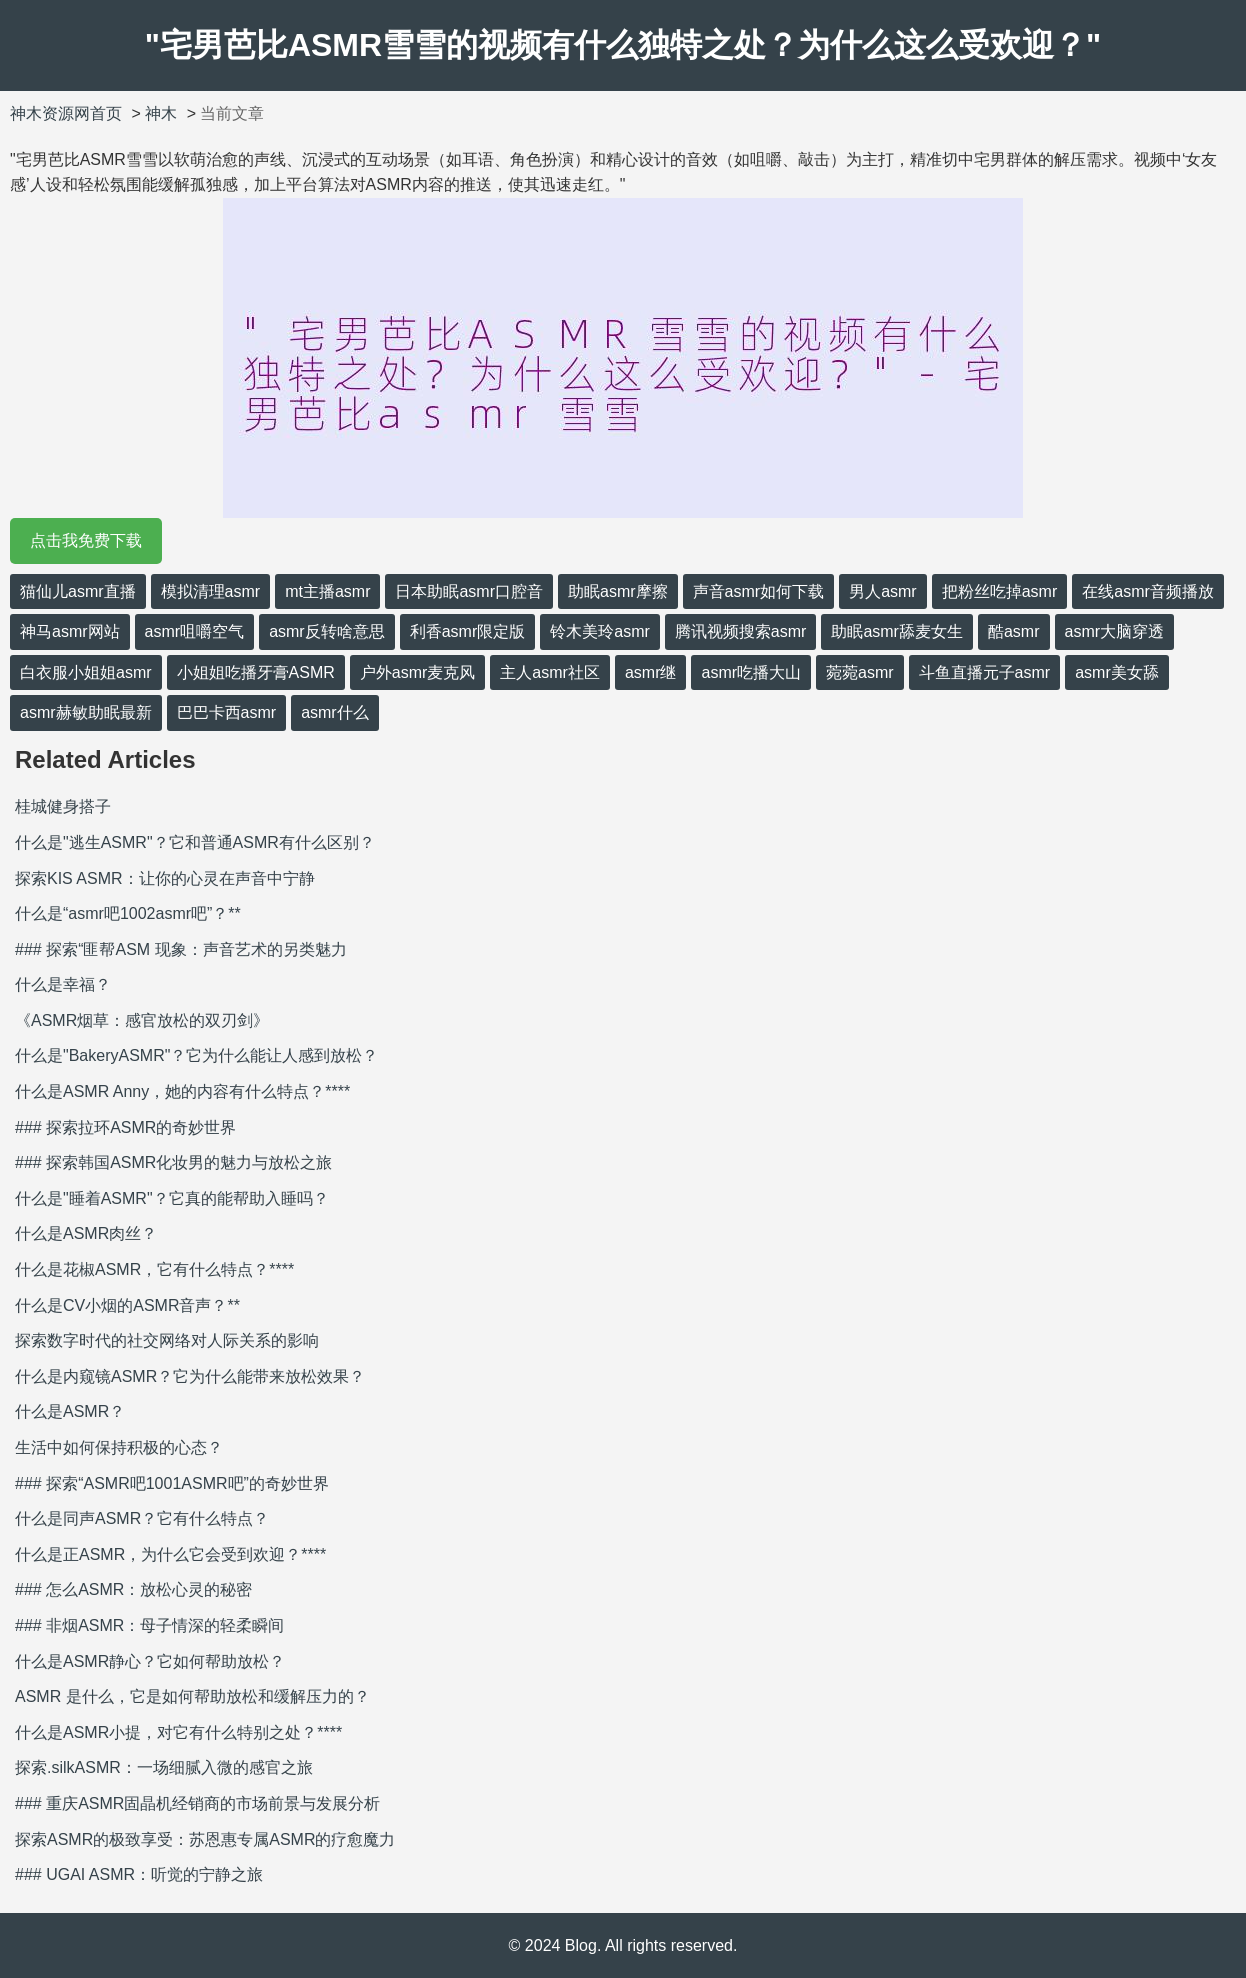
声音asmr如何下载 (759, 591)
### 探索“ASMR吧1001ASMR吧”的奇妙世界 (172, 1483)
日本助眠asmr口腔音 (469, 591)
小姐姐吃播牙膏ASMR (256, 672)
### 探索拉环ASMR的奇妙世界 (125, 1127)
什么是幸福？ (63, 984)
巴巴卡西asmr (227, 712)
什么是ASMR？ (70, 1411)
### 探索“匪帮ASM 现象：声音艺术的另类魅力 (181, 949)
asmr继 (651, 672)
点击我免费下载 (86, 540)
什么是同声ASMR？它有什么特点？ (142, 1518)
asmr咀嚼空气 (195, 631)
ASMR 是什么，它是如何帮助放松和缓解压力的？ (192, 1696)
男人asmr (883, 591)
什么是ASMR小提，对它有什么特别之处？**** (178, 1732)
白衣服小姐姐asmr (86, 672)
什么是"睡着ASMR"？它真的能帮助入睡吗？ (172, 1198)
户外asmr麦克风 (418, 672)
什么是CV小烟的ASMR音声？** (127, 1305)
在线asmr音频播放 (1148, 591)
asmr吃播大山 (751, 672)
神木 (161, 113)
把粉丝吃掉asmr (1000, 591)
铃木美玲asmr (600, 631)
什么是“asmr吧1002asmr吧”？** (128, 913)
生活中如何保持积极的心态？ (119, 1447)
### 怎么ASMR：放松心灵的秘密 (133, 1589)
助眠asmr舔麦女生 (897, 631)
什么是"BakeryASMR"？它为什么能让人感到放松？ (196, 1055)
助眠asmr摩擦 (618, 591)
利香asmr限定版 (468, 631)
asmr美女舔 (1117, 672)
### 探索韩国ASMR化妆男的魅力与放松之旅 (173, 1162)
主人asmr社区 (550, 672)
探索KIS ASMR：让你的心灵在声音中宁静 (165, 878)
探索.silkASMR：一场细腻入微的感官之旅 (164, 1767)
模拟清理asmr (211, 591)
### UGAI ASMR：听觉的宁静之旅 (139, 1874)
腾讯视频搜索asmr (741, 631)
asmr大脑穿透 (1115, 631)
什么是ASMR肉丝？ (86, 1233)
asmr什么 (335, 712)
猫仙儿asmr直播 (78, 591)
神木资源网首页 (66, 113)
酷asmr (1014, 631)
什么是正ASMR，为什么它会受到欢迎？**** (170, 1554)
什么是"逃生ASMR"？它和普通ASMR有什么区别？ (195, 842)
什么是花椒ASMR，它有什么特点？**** (154, 1269)
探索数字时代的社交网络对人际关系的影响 (167, 1340)
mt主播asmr (327, 591)
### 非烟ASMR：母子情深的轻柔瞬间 (149, 1625)
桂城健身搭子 (63, 806)
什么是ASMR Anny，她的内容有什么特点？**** (182, 1091)
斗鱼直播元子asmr (985, 672)
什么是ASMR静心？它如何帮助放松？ (150, 1661)
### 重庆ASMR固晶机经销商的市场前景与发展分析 (197, 1803)
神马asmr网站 (70, 631)
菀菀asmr (860, 672)
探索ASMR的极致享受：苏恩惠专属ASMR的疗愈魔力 (205, 1839)
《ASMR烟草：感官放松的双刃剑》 (142, 1020)
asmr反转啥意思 (327, 631)
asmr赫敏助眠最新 (86, 712)
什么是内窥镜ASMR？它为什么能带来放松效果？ (190, 1376)
